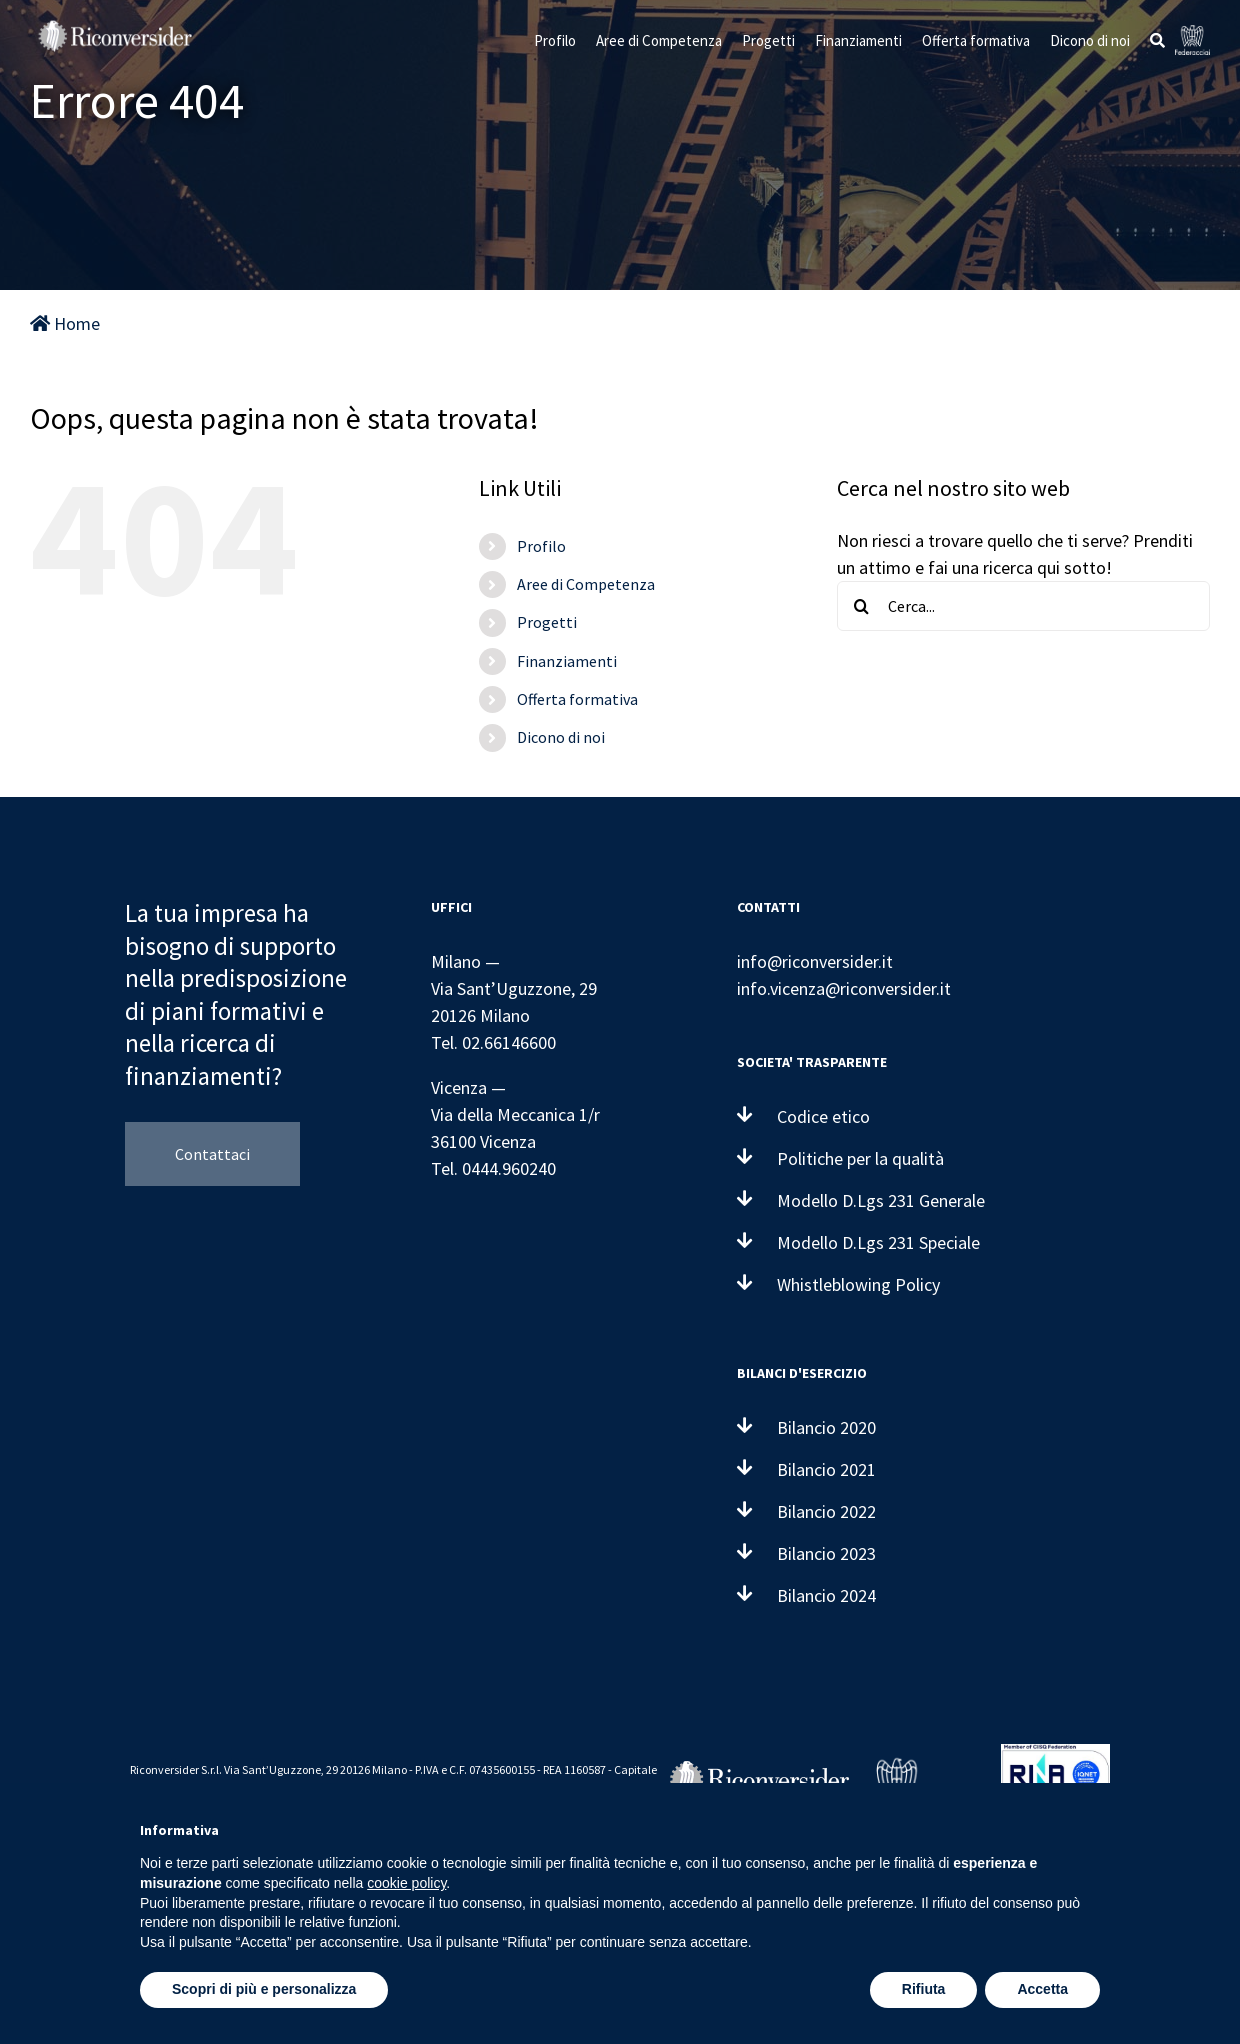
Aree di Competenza (586, 584)
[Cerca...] (1023, 606)
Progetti (547, 622)
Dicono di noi (561, 737)
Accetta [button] (1042, 1989)
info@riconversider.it (815, 961)
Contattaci (212, 1154)
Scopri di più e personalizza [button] (264, 1989)
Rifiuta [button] (924, 1989)
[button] (1157, 40)
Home (65, 323)
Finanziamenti (567, 661)
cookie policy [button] (406, 1883)
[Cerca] (862, 606)
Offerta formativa (577, 699)
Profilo (541, 546)
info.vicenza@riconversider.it (844, 988)
